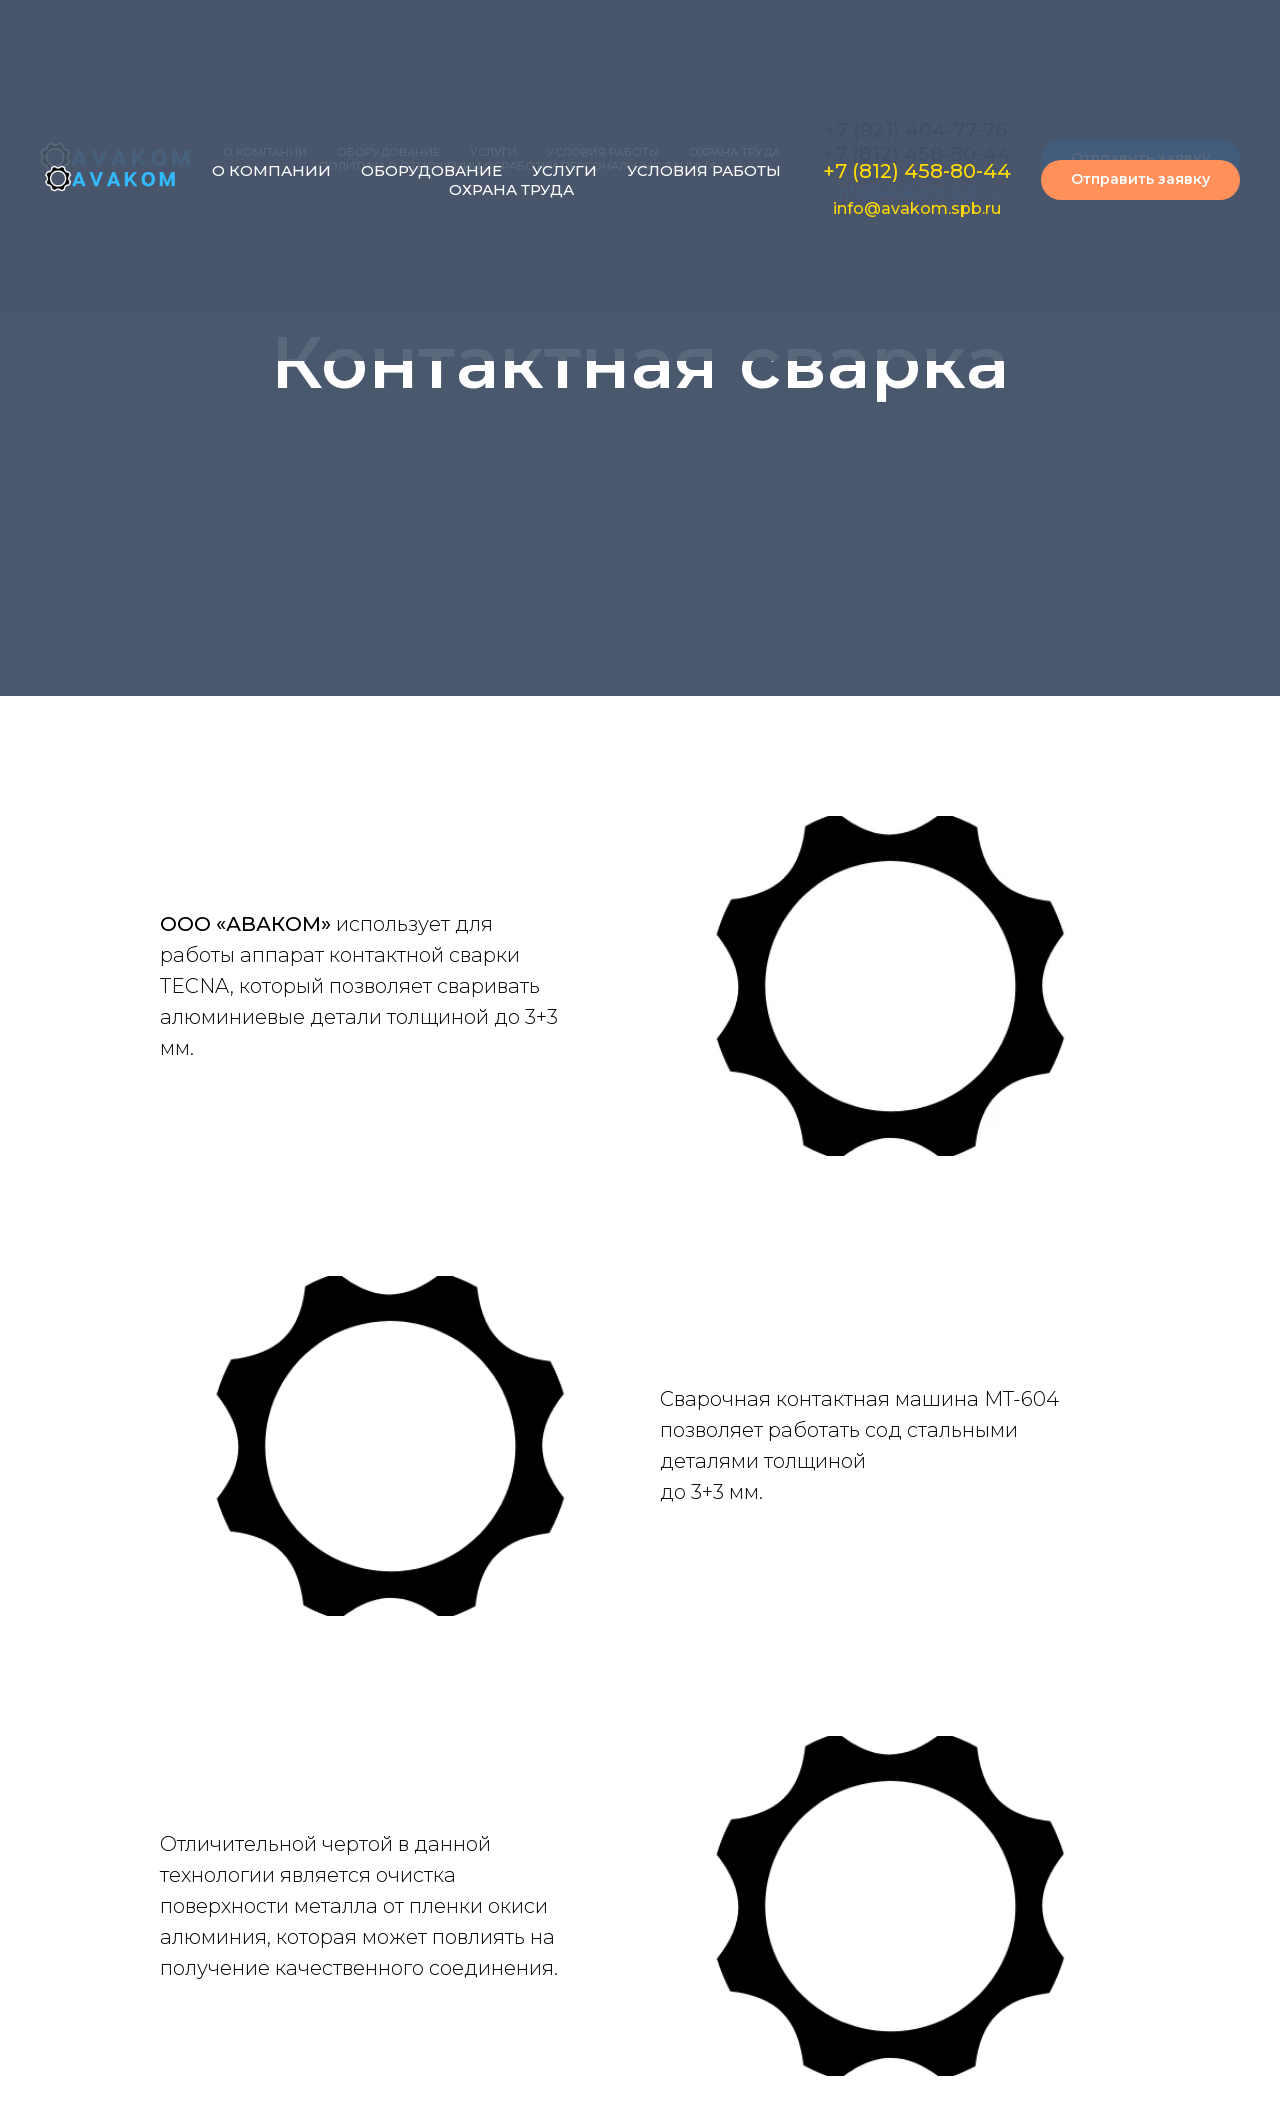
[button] (1140, 180)
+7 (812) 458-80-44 (917, 171)
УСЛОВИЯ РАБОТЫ (704, 170)
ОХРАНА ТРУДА (511, 189)
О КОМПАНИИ (271, 170)
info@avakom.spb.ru (917, 208)
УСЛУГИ (564, 170)
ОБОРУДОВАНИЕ (431, 170)
